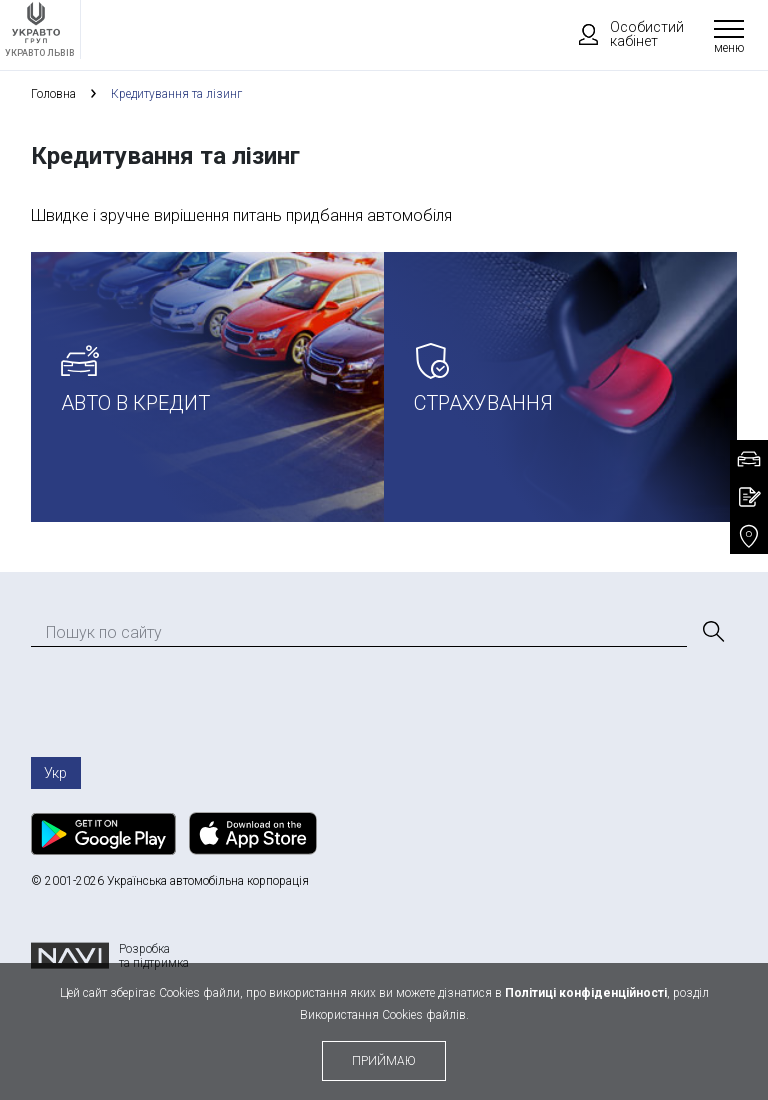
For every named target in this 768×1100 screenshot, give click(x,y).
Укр (55, 773)
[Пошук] (712, 632)
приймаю (384, 1061)
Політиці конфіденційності (586, 993)
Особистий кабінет (622, 34)
